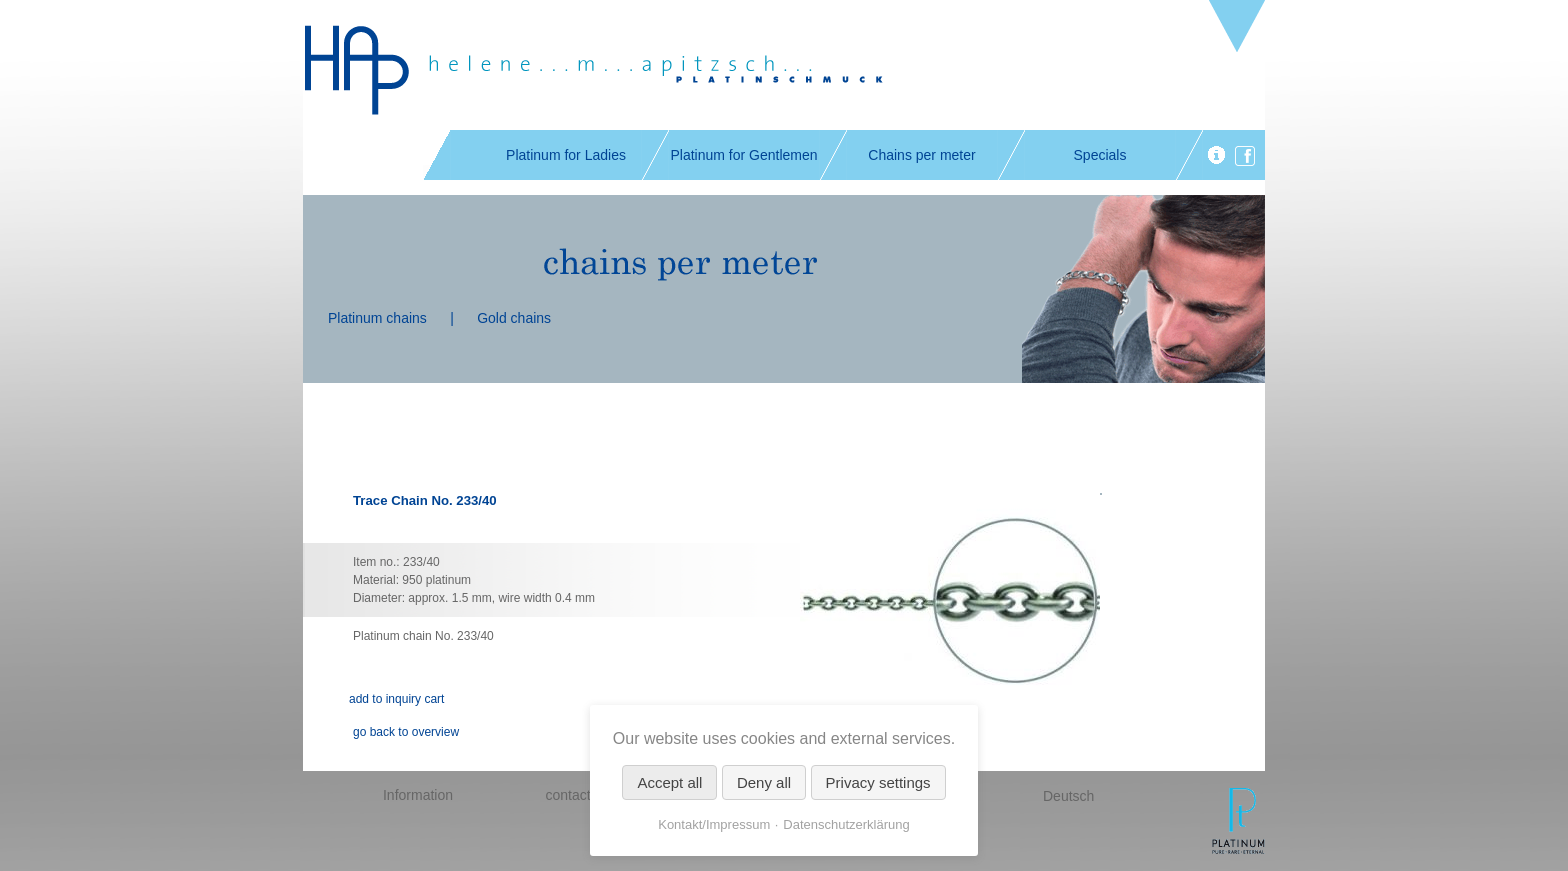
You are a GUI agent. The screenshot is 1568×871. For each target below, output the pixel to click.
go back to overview (406, 732)
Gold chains (514, 318)
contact (567, 795)
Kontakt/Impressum (714, 824)
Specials (1100, 155)
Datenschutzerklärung (846, 824)
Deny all (764, 782)
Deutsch (1068, 796)
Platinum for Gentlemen (743, 155)
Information (418, 795)
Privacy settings (878, 782)
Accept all (669, 782)
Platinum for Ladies (566, 155)
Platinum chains (377, 318)
